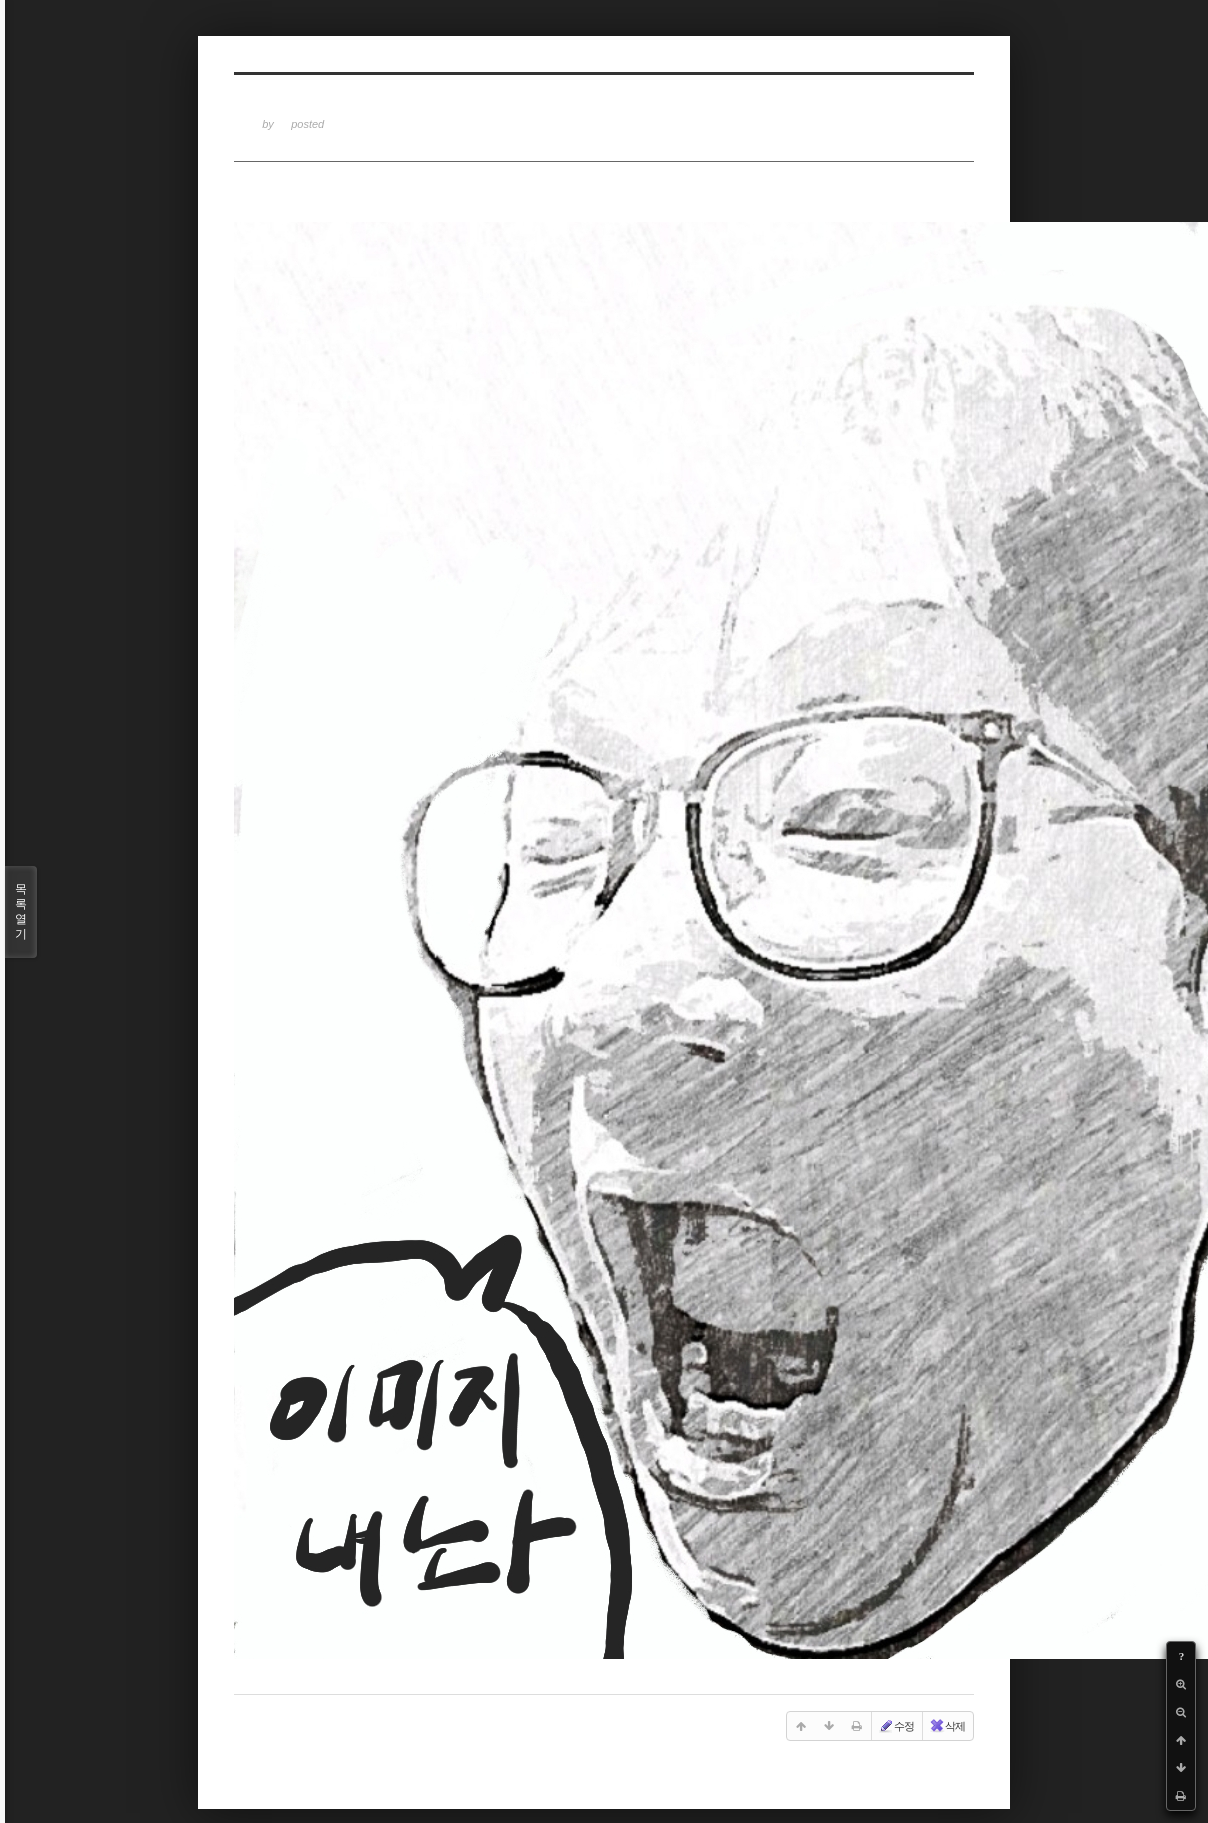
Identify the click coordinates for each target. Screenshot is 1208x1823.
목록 (21, 912)
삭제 (947, 1726)
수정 (896, 1726)
